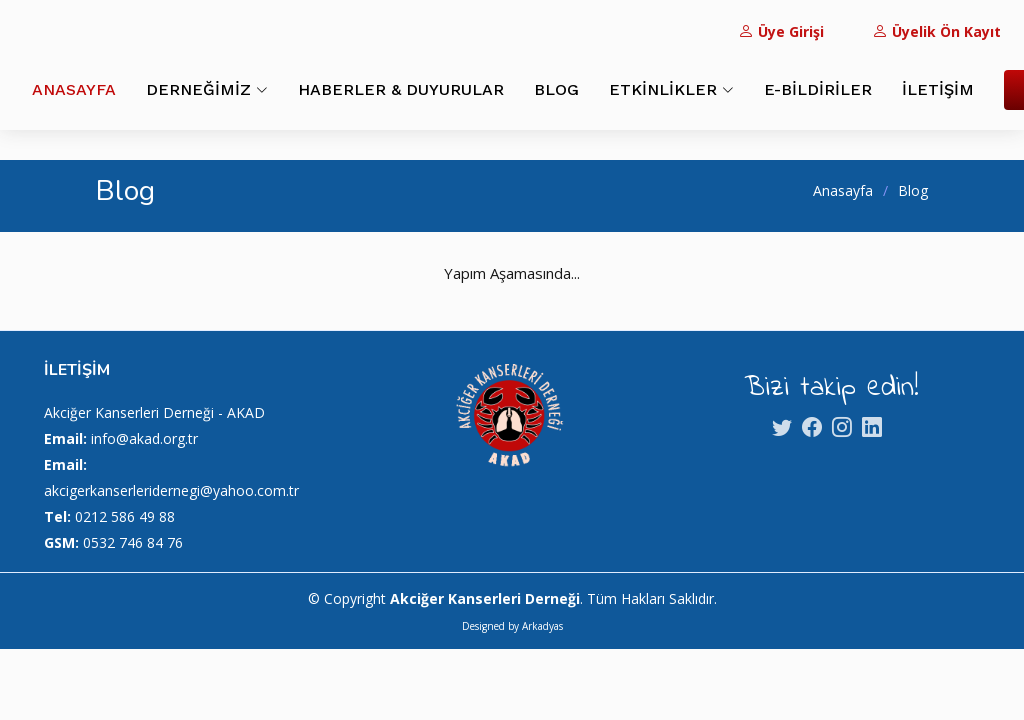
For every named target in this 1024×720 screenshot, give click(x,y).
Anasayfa (843, 190)
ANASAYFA (74, 89)
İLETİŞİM (938, 89)
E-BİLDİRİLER (818, 89)
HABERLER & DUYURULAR (401, 89)
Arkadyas (542, 626)
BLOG (556, 89)
